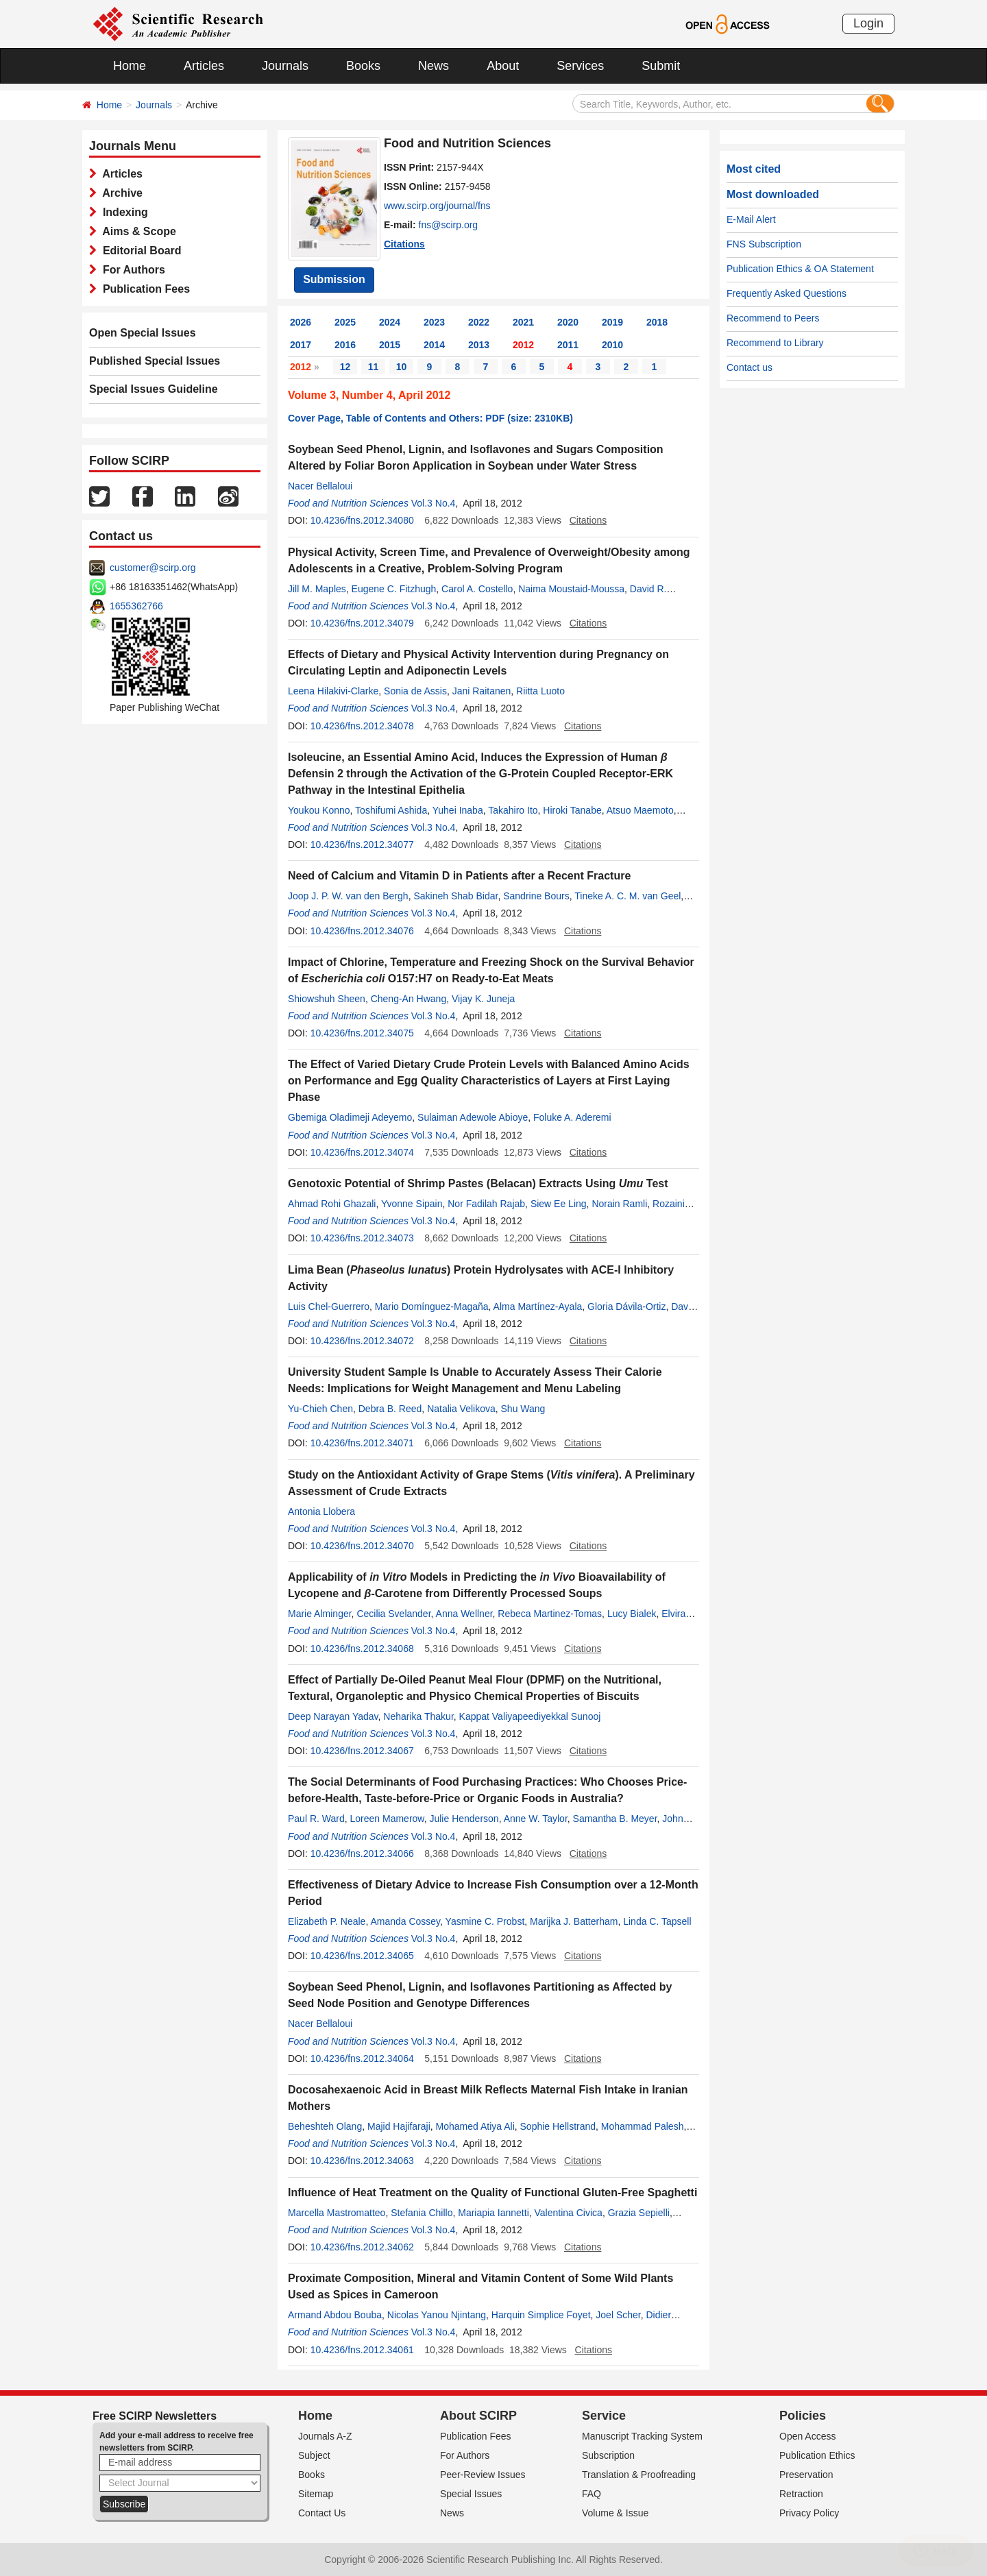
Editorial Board (139, 250)
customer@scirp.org (152, 567)
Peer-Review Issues (483, 2474)
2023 (434, 322)
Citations (404, 244)
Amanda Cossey (405, 1921)
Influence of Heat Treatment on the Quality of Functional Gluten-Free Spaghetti (492, 2192)
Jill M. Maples (317, 588)
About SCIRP (478, 2415)
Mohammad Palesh (642, 2126)
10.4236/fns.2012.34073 (362, 1237)
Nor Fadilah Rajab (486, 1203)
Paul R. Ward (316, 1818)
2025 (345, 322)
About (503, 66)
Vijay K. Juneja (483, 998)
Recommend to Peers (773, 318)
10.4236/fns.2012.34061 (362, 2349)
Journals (285, 66)
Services (580, 66)
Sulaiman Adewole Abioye (472, 1117)
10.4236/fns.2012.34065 (362, 1955)
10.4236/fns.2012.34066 (362, 1853)
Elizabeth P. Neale (326, 1921)
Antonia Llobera (321, 1511)
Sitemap (315, 2493)
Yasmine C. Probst (485, 1921)
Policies (802, 2415)
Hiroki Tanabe (572, 810)
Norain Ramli (619, 1203)
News (433, 66)
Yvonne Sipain (412, 1203)
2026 (300, 322)
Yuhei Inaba (457, 810)
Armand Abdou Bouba (335, 2314)
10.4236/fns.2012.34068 (362, 1648)
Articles (204, 66)
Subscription (608, 2455)
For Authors (131, 270)
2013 (478, 344)
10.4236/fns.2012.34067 (362, 1750)
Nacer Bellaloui (320, 486)
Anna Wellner (464, 1613)
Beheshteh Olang (325, 2126)
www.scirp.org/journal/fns (437, 205)
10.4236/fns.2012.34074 (362, 1152)
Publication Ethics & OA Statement (800, 268)
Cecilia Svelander (393, 1613)
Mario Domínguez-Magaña (432, 1306)
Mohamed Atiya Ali (475, 2126)
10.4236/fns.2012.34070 (362, 1545)
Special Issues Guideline (153, 389)
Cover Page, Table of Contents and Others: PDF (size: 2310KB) (430, 418)
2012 (523, 344)
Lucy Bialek (632, 1613)
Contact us (749, 367)
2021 (523, 322)
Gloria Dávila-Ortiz (626, 1306)
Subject (314, 2455)
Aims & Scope (136, 231)
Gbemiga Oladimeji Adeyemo (350, 1117)
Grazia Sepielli (639, 2212)
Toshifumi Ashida (391, 810)
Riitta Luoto (540, 690)
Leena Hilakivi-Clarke (333, 690)
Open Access (807, 2436)
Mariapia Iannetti (493, 2212)
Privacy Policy (809, 2512)
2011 (567, 344)
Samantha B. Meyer (615, 1818)
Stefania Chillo (421, 2212)
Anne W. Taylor (536, 1818)
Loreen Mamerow (387, 1818)
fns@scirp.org (448, 224)
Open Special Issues (142, 333)
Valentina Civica (568, 2212)
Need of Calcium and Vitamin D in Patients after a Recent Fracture (459, 876)
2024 (389, 322)
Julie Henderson (463, 1818)
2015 (389, 344)
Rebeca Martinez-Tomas (550, 1613)
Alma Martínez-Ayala (538, 1306)
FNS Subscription (764, 244)
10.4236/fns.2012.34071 (362, 1442)
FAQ (591, 2493)
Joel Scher (618, 2314)
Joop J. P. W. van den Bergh (348, 895)
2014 (434, 344)
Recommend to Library (775, 342)
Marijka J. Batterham (574, 1921)
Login (868, 23)
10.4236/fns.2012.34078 (362, 725)
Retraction (801, 2493)
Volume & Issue (615, 2512)
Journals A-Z (325, 2436)
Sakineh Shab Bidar (455, 895)
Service (604, 2415)
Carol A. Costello (477, 588)
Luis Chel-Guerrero (328, 1306)
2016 (345, 344)
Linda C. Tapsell (657, 1921)
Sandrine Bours (536, 895)
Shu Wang (523, 1408)
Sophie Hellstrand (558, 2126)
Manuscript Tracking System (642, 2436)
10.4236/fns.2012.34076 (362, 930)
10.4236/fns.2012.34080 (362, 520)
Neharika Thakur (418, 1716)
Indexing (122, 212)
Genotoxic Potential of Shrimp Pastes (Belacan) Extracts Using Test (478, 1183)
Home (129, 66)
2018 (657, 322)
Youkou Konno (319, 810)
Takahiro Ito (512, 810)
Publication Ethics (817, 2455)
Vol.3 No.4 (433, 503)
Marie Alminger (320, 1613)
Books (363, 66)
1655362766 (136, 605)
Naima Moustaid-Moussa (571, 588)
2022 (478, 322)
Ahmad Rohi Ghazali (332, 1203)
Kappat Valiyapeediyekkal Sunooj (530, 1716)
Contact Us (321, 2512)
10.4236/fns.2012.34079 (362, 623)
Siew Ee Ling (559, 1203)
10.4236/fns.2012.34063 (362, 2160)
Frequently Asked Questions (786, 293)
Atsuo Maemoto (640, 810)
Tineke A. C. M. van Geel (627, 895)
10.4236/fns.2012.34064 (362, 2058)
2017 (300, 344)
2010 (612, 344)
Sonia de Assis (415, 690)
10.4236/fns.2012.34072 (362, 1340)
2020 (567, 322)
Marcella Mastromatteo (336, 2212)
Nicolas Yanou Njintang (436, 2314)
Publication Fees (143, 289)
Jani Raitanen (481, 690)
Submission (334, 279)
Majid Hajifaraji (398, 2126)
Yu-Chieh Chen (320, 1408)
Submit (661, 66)
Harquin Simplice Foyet (541, 2314)
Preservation (806, 2474)
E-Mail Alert (751, 219)
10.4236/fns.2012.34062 (362, 2246)
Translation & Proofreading (639, 2474)
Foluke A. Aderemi (572, 1117)
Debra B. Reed (390, 1408)
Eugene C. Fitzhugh (394, 588)
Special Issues (471, 2493)
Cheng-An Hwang (409, 998)
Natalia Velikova (461, 1408)
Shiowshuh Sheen (326, 998)
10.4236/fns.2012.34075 (362, 1033)
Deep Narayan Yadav (333, 1716)
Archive (120, 193)
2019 (612, 322)
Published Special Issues (154, 361)
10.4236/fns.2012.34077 (362, 844)
